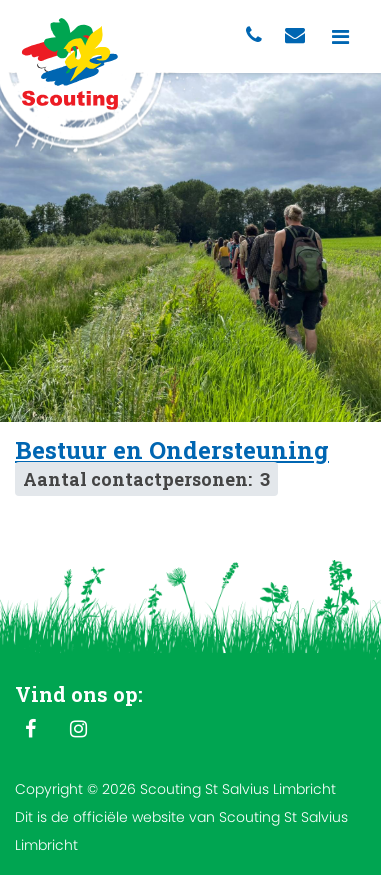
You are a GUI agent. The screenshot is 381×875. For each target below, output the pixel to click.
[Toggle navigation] (340, 36)
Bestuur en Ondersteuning (172, 450)
